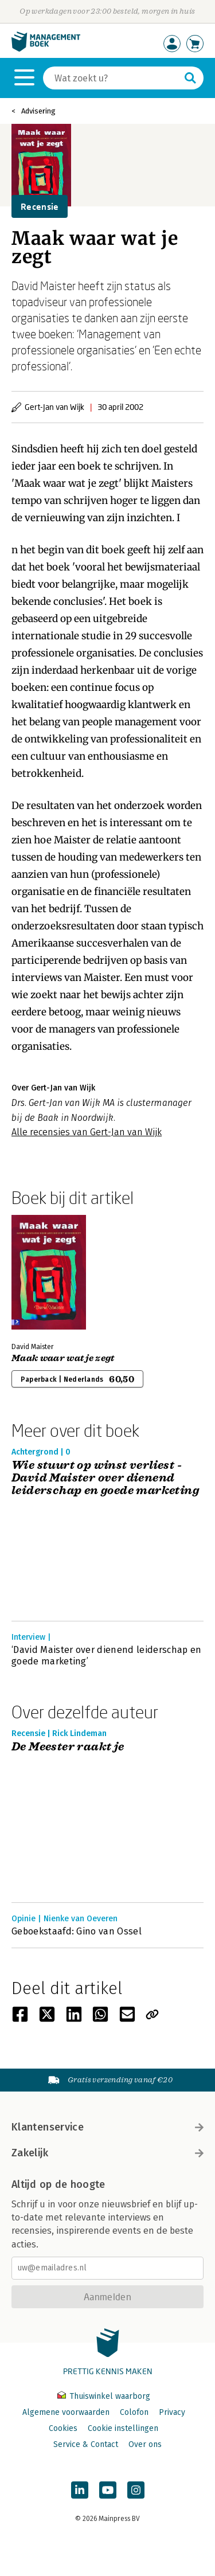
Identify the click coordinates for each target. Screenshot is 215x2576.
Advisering (38, 111)
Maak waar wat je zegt (63, 1358)
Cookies (63, 2428)
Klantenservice (107, 2127)
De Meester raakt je (67, 1747)
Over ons (145, 2444)
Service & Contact (85, 2444)
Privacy (172, 2412)
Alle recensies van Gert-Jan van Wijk (86, 1132)
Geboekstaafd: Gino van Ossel (76, 1931)
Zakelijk (107, 2153)
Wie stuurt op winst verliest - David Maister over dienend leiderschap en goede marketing (105, 1478)
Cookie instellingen (123, 2428)
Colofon (134, 2412)
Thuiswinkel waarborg (103, 2396)
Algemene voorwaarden (66, 2412)
